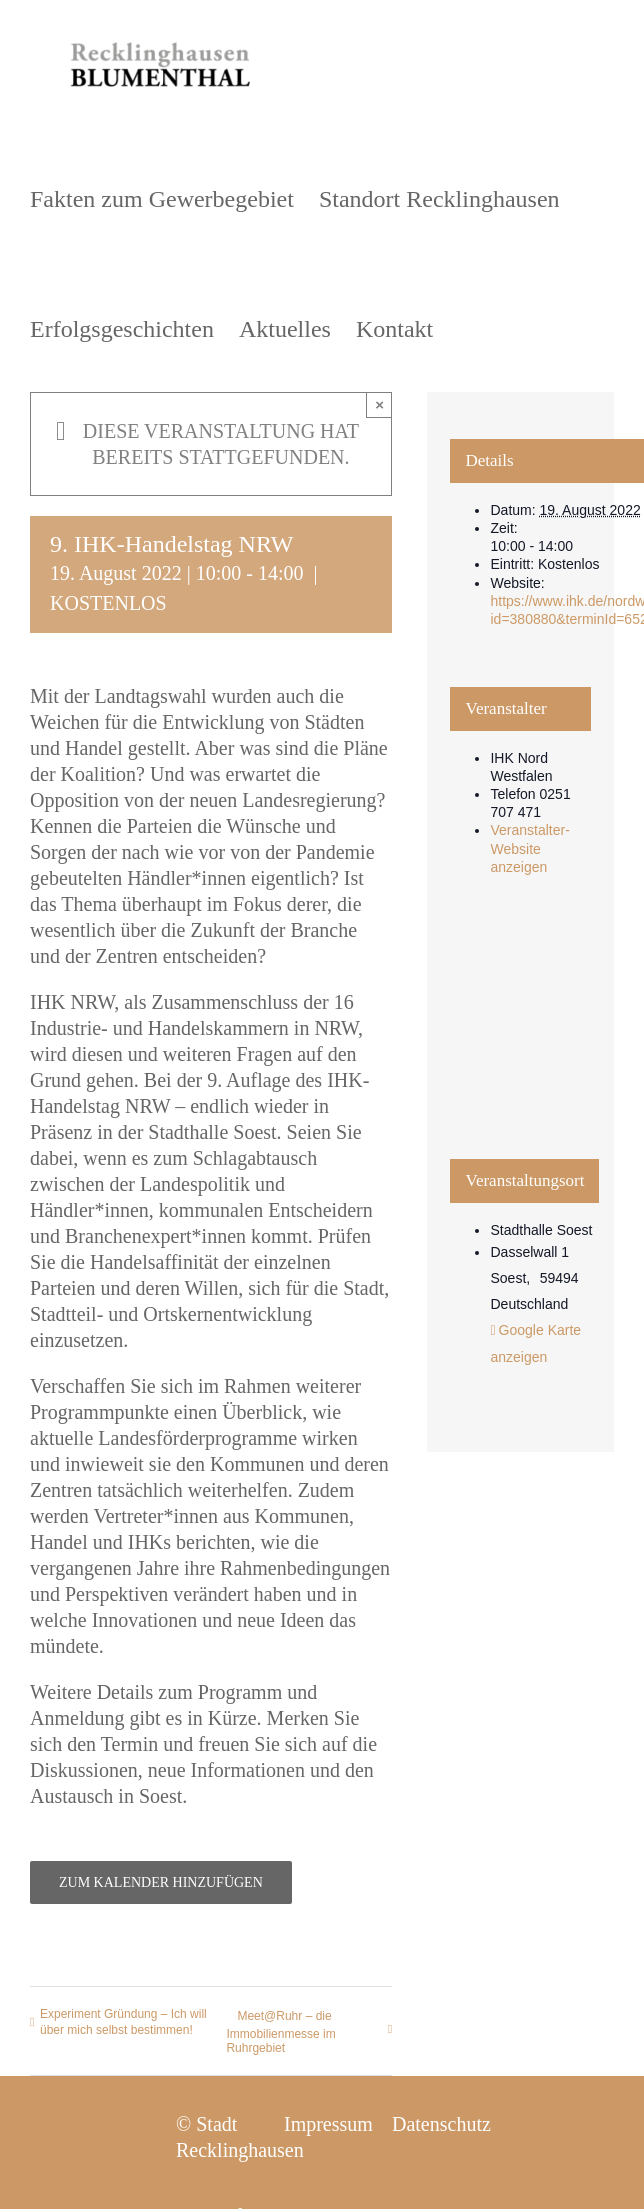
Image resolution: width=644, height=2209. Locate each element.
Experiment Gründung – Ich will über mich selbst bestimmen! (123, 2022)
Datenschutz (441, 2124)
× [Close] (379, 404)
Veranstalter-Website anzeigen (529, 848)
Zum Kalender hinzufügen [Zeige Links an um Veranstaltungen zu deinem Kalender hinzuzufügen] (161, 1882)
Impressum (328, 2124)
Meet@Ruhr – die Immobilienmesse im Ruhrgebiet (280, 2032)
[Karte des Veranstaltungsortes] (520, 1034)
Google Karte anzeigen (535, 1343)
